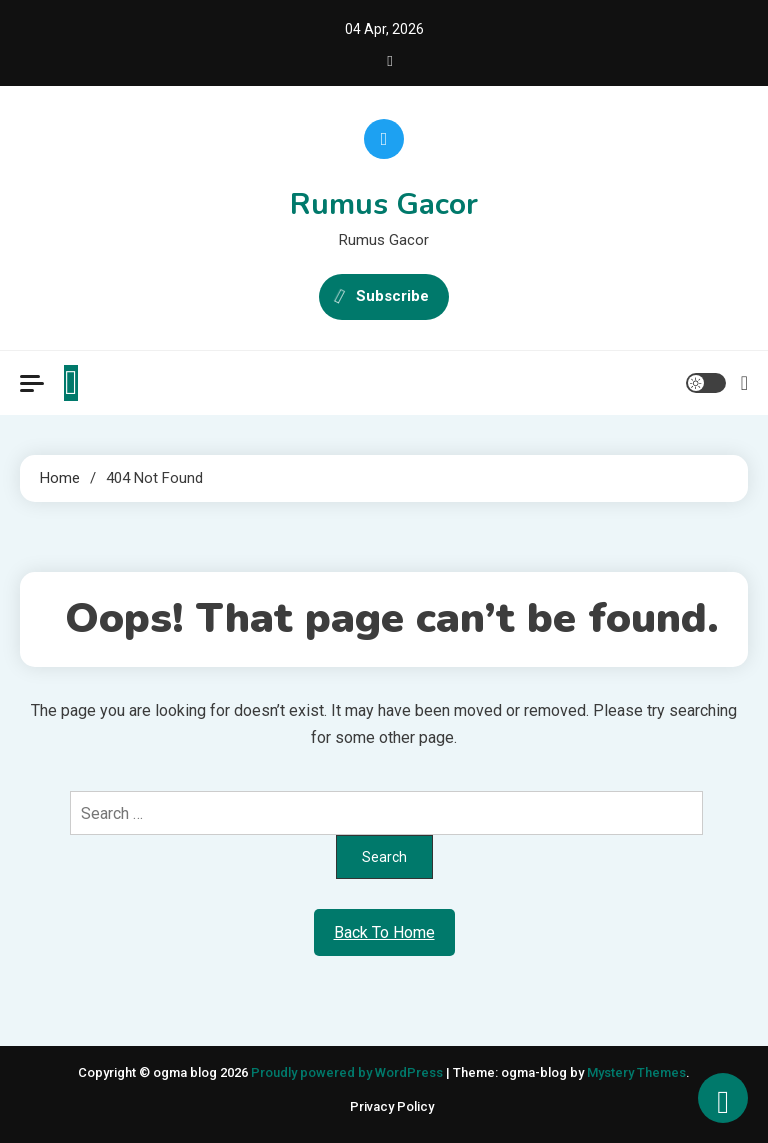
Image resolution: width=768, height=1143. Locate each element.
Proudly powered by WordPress (348, 1072)
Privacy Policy (392, 1106)
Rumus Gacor (384, 204)
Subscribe (384, 297)
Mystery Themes (636, 1072)
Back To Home (384, 932)
